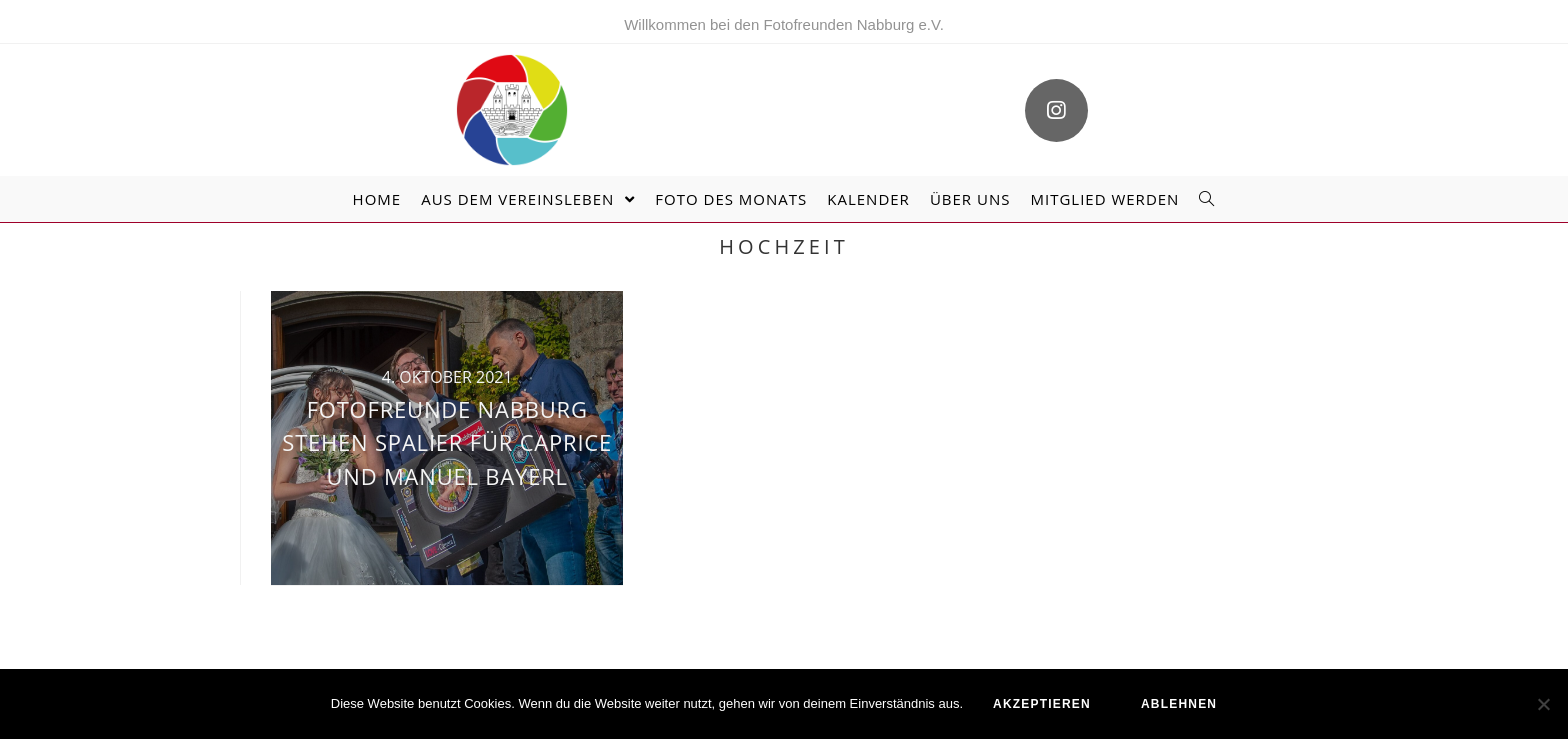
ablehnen (1179, 704)
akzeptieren (1042, 704)
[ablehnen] (1543, 704)
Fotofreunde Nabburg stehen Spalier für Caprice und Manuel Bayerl (447, 442)
